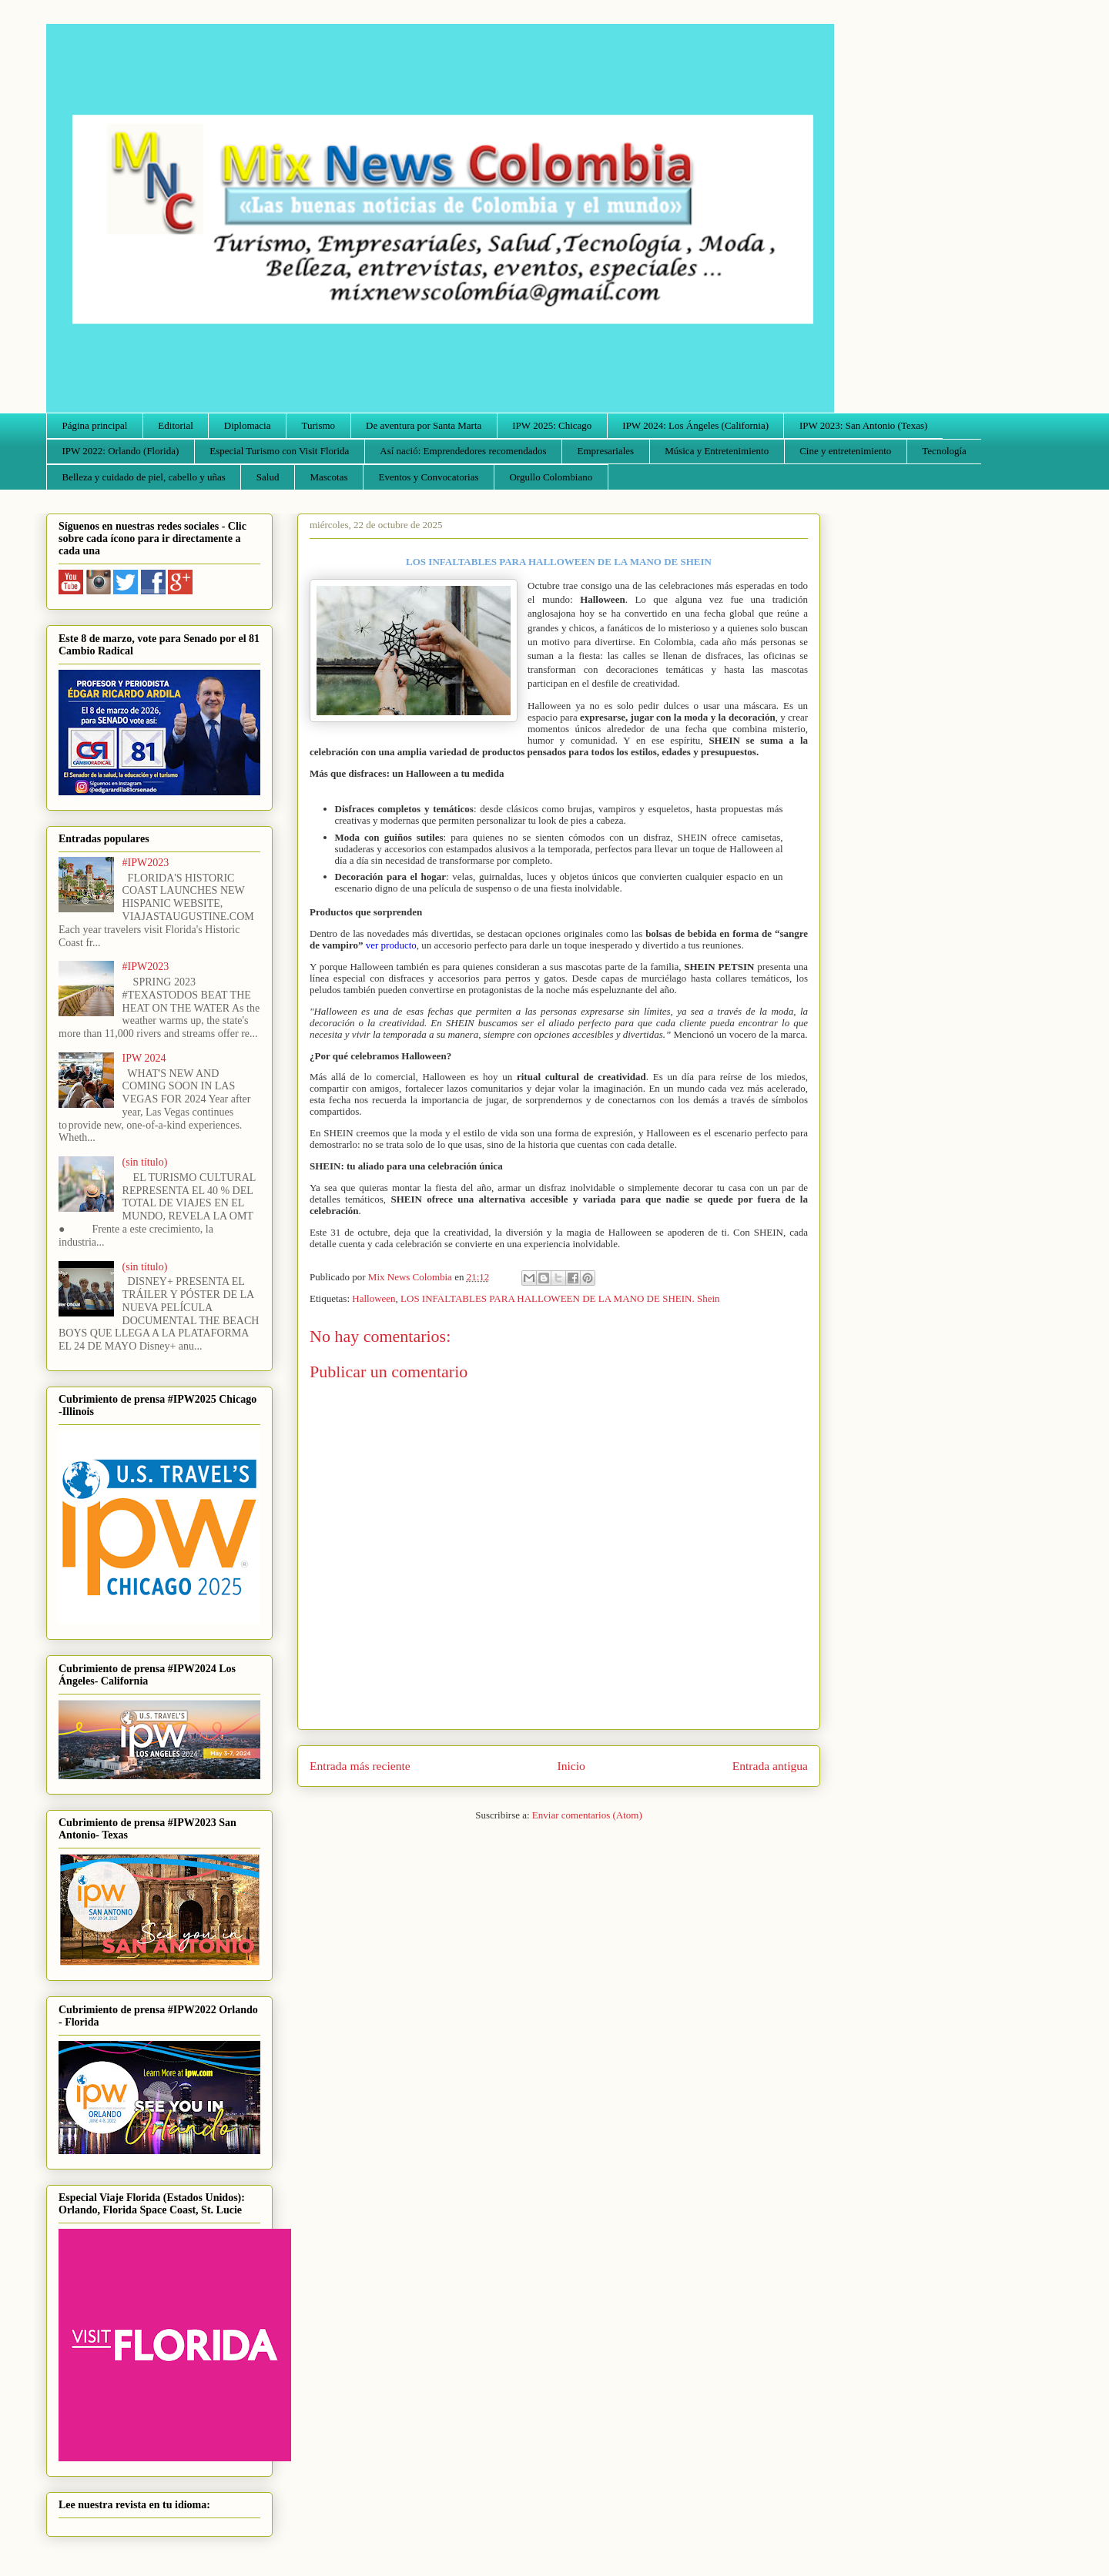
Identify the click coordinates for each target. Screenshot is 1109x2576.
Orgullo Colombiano (550, 477)
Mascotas (328, 477)
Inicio (571, 1765)
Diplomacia (247, 425)
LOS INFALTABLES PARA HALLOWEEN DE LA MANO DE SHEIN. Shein (559, 1298)
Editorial (175, 425)
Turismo (319, 425)
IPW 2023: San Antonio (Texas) (863, 425)
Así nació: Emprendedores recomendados (463, 451)
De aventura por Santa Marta (423, 425)
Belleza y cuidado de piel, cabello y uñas (144, 477)
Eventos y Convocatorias (429, 477)
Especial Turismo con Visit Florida (279, 451)
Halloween (373, 1298)
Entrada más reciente (360, 1765)
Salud (268, 477)
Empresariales (606, 451)
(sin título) (145, 1162)
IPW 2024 (144, 1058)
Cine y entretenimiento (845, 451)
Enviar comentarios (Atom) (587, 1815)
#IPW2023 (145, 862)
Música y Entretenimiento (717, 451)
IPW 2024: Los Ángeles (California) (695, 425)
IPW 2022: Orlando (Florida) (120, 451)
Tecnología (944, 451)
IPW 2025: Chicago (551, 425)
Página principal (95, 425)
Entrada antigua (770, 1765)
